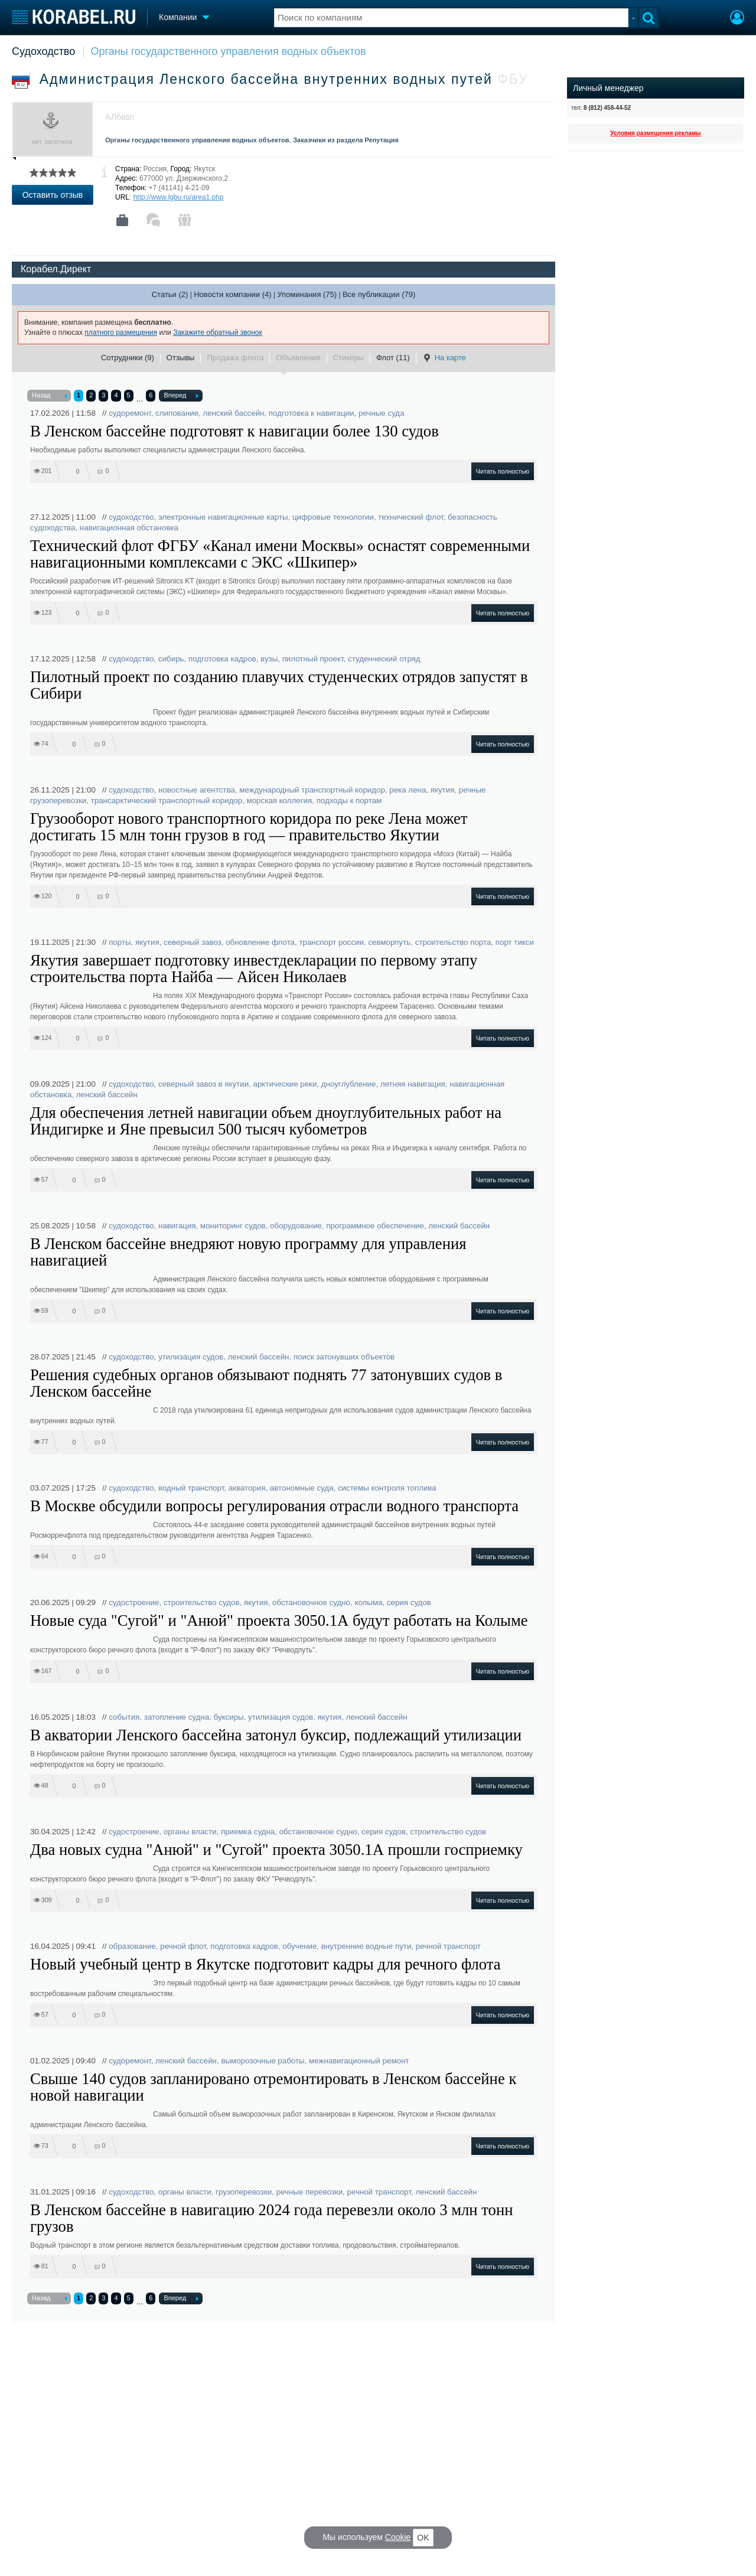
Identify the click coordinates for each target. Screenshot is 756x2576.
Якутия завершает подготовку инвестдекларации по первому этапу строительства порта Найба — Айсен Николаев (253, 968)
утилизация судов (190, 1356)
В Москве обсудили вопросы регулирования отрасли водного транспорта (274, 1506)
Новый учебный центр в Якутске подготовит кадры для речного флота (265, 1964)
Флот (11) (393, 357)
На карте (444, 358)
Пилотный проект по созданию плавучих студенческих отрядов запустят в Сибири (279, 685)
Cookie (398, 2537)
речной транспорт (448, 1946)
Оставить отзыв (52, 195)
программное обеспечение (375, 1225)
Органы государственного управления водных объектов (228, 51)
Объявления (298, 357)
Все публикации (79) (379, 294)
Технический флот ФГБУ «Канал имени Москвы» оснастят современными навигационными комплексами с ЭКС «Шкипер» (280, 553)
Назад (49, 396)
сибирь (171, 658)
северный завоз (192, 942)
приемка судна (248, 1831)
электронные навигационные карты (223, 517)
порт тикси (515, 942)
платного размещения (120, 332)
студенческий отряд (384, 658)
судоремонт (130, 413)
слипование (176, 413)
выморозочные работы (262, 2060)
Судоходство (43, 51)
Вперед (181, 396)
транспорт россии (331, 942)
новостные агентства (196, 789)
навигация (177, 1225)
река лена (407, 789)
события (124, 1717)
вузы (269, 658)
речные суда (381, 413)
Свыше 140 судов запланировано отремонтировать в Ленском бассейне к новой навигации (273, 2087)
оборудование (296, 1225)
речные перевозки (309, 2191)
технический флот (410, 517)
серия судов (409, 1602)
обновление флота (260, 942)
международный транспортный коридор (312, 789)
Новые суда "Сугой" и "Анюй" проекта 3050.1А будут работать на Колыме (279, 1620)
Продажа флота (235, 357)
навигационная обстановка (129, 527)
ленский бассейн (234, 413)
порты (120, 942)
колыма (368, 1602)
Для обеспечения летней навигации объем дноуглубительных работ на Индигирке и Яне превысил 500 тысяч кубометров (265, 1120)
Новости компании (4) (232, 294)
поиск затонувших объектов (344, 1356)
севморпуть (389, 942)
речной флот (183, 1946)
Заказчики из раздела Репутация (346, 140)
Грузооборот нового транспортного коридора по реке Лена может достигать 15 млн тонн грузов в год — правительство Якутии (248, 826)
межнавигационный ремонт (359, 2060)
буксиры (229, 1717)
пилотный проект (313, 658)
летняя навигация (412, 1084)
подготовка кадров (222, 658)
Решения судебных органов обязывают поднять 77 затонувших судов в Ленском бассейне (266, 1383)
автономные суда (302, 1487)
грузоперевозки (244, 2191)
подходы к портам (349, 800)
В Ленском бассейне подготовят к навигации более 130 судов (234, 431)
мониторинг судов (233, 1225)
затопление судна (176, 1717)
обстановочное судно (311, 1602)
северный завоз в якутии (203, 1084)
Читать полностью (502, 471)
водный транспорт (191, 1487)
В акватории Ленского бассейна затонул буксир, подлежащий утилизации (276, 1735)
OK (423, 2537)
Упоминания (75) (307, 294)
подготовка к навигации (311, 413)
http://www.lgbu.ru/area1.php (178, 197)
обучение (299, 1946)
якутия (443, 789)
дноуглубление (348, 1084)
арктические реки (285, 1084)
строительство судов (202, 1602)
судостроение (134, 1602)
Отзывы (181, 357)
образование (132, 1946)
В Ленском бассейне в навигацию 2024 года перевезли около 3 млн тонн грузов (271, 2218)
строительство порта (453, 942)
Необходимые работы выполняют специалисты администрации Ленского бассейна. (168, 450)
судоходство (131, 517)
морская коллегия (279, 800)
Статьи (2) (170, 294)
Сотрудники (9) (127, 357)
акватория (247, 1487)
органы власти (190, 1831)
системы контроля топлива (387, 1487)
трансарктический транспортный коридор (167, 800)
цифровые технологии (333, 517)
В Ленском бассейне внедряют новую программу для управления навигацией (248, 1252)
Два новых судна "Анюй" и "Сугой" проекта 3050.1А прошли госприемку (276, 1849)
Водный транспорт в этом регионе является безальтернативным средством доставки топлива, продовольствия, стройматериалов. (245, 2245)
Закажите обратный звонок (217, 332)
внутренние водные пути (366, 1946)
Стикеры (348, 357)
